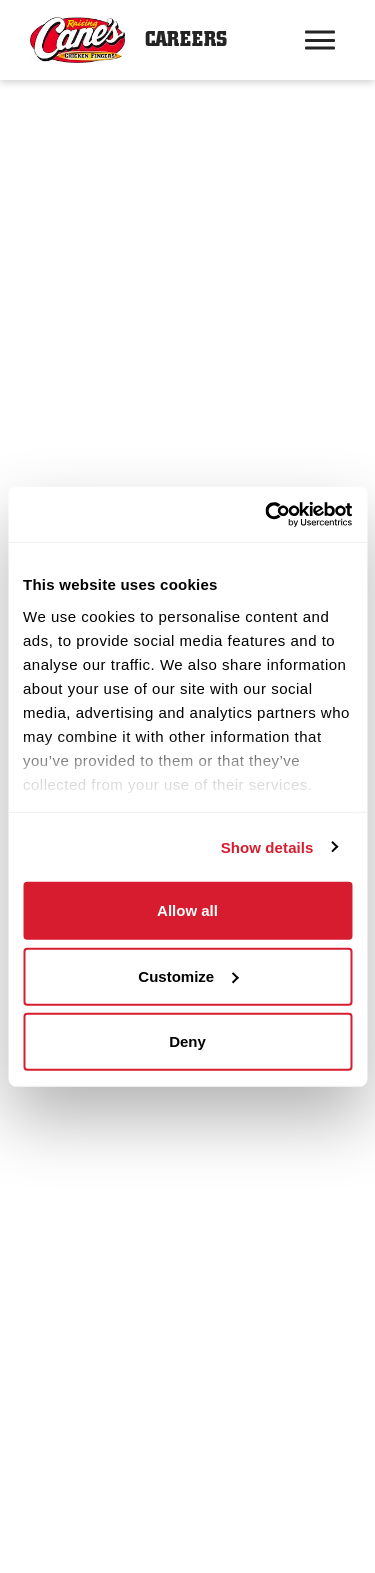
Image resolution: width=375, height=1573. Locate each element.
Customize (188, 975)
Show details (267, 846)
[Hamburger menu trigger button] (320, 40)
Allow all (187, 910)
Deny (187, 1041)
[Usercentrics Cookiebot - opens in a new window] (267, 514)
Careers (186, 39)
